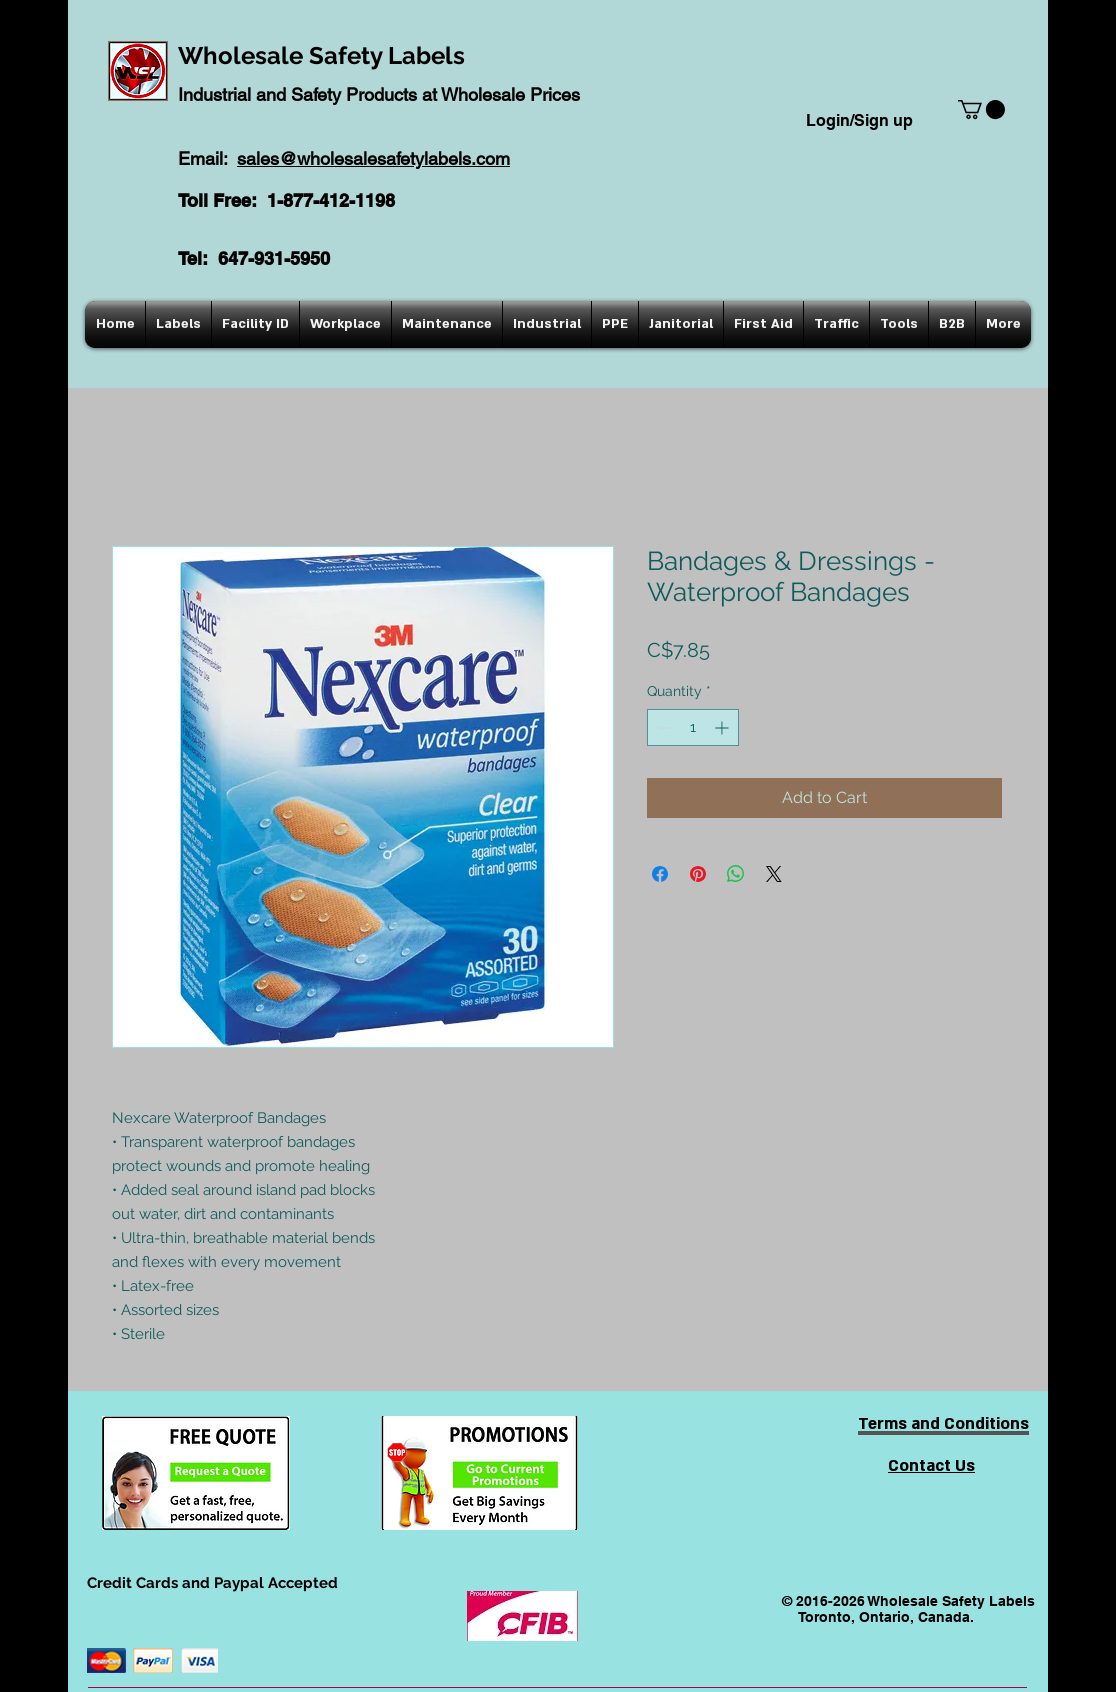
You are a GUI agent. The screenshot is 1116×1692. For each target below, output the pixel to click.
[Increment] (723, 727)
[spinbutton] (693, 727)
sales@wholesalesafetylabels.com (373, 158)
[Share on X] (774, 874)
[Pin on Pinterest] (698, 874)
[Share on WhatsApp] (736, 874)
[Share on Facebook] (660, 874)
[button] (981, 109)
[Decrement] (662, 727)
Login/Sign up (859, 120)
